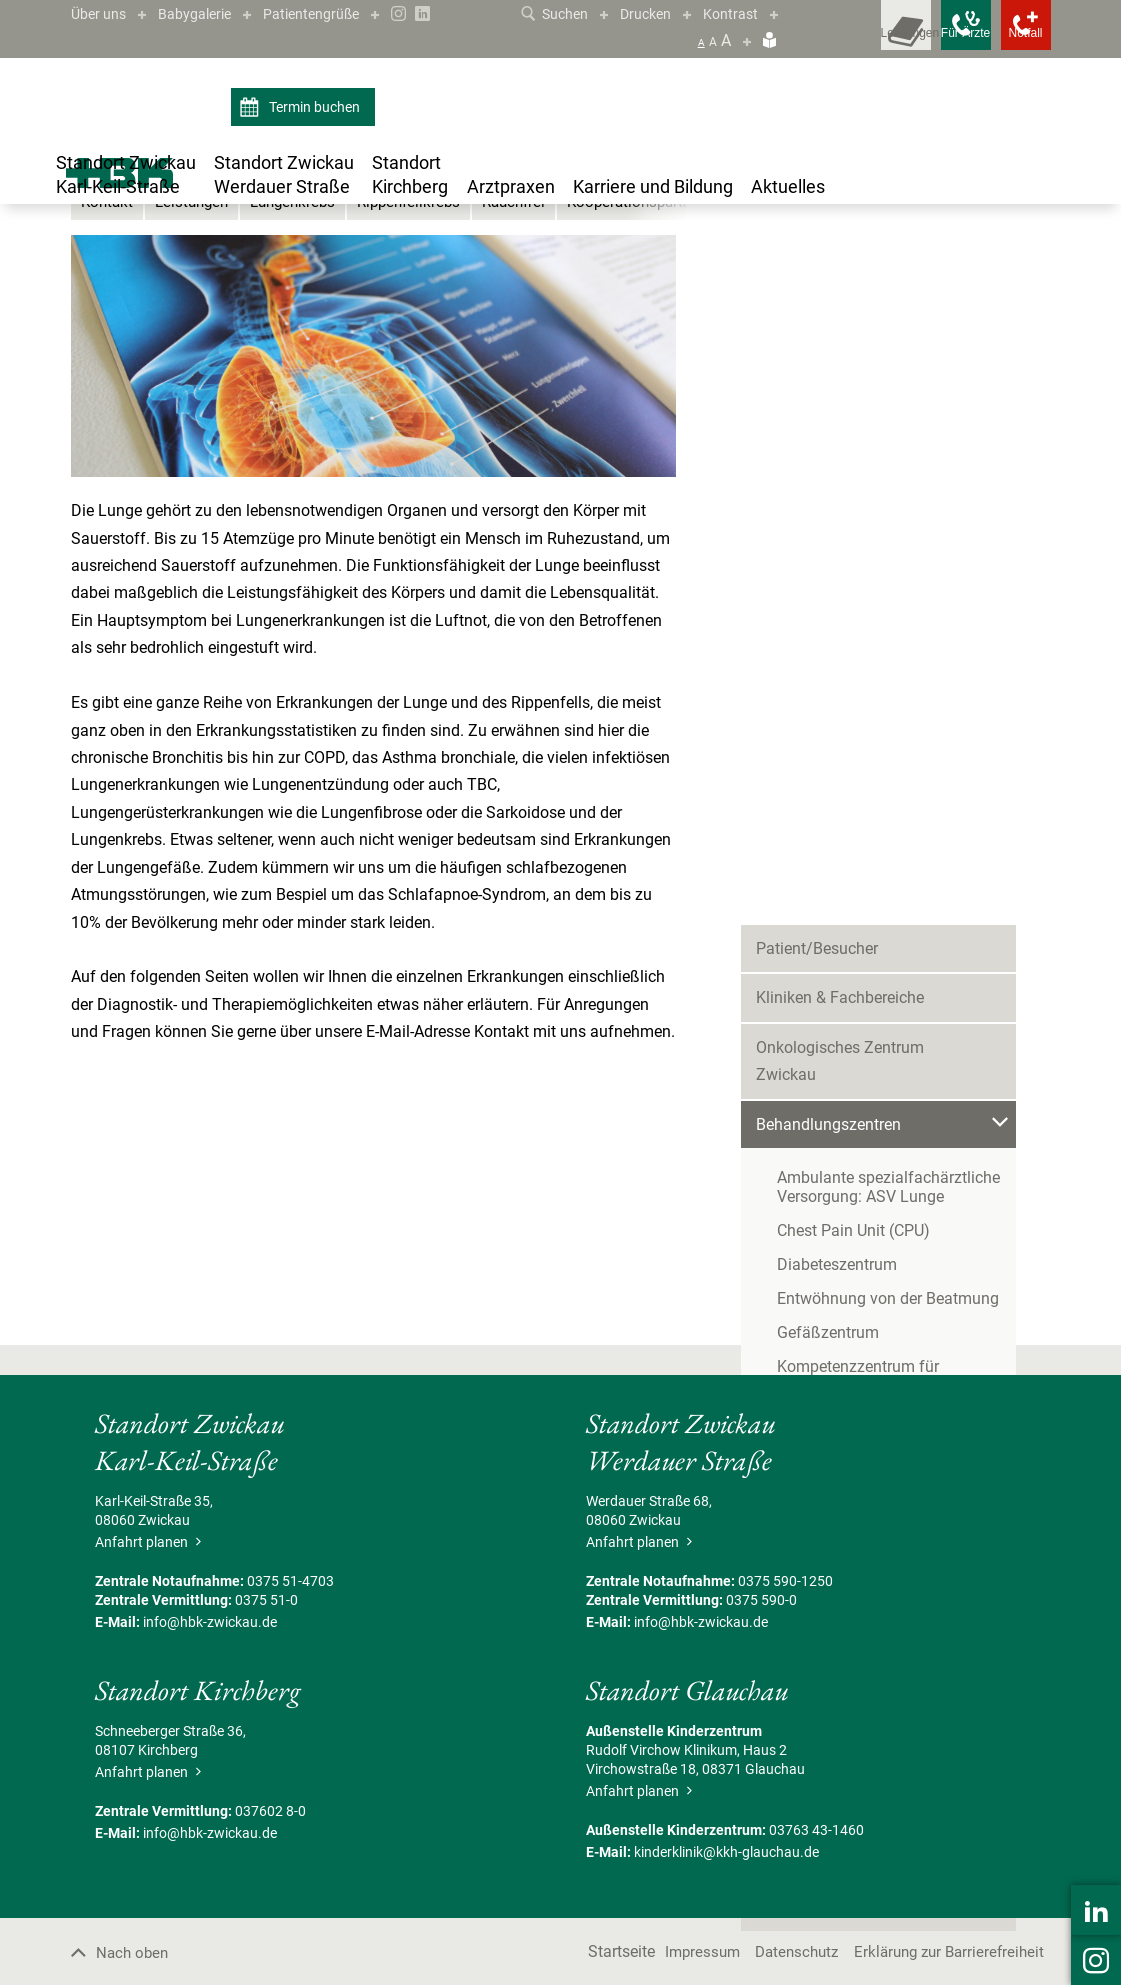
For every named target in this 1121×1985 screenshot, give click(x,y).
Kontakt (108, 424)
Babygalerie (206, 13)
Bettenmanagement (825, 1006)
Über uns (102, 13)
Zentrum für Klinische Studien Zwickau (893, 1056)
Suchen (566, 13)
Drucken (665, 13)
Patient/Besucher (817, 338)
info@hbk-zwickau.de (210, 1843)
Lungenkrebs (303, 424)
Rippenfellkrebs (425, 424)
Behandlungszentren (368, 261)
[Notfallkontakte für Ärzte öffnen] (921, 40)
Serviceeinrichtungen (829, 1204)
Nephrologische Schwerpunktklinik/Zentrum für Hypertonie (902, 826)
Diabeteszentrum (837, 627)
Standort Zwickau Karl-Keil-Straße (199, 261)
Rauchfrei (536, 424)
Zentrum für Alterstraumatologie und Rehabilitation (906, 947)
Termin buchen (302, 108)
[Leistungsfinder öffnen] (831, 40)
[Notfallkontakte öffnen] (1011, 40)
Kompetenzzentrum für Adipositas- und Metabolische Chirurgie (899, 739)
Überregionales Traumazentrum (888, 869)
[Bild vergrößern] (373, 577)
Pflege (778, 1105)
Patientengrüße (334, 13)
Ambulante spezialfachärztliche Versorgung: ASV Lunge (888, 550)
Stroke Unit (815, 903)
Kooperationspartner (664, 424)
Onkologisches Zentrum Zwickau (872, 437)
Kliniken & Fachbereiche (840, 388)
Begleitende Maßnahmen (844, 1154)
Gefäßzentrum (828, 695)
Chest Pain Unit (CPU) (853, 593)
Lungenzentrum (485, 261)
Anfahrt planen (145, 1763)
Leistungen (197, 424)
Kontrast (756, 13)
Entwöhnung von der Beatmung (888, 661)
